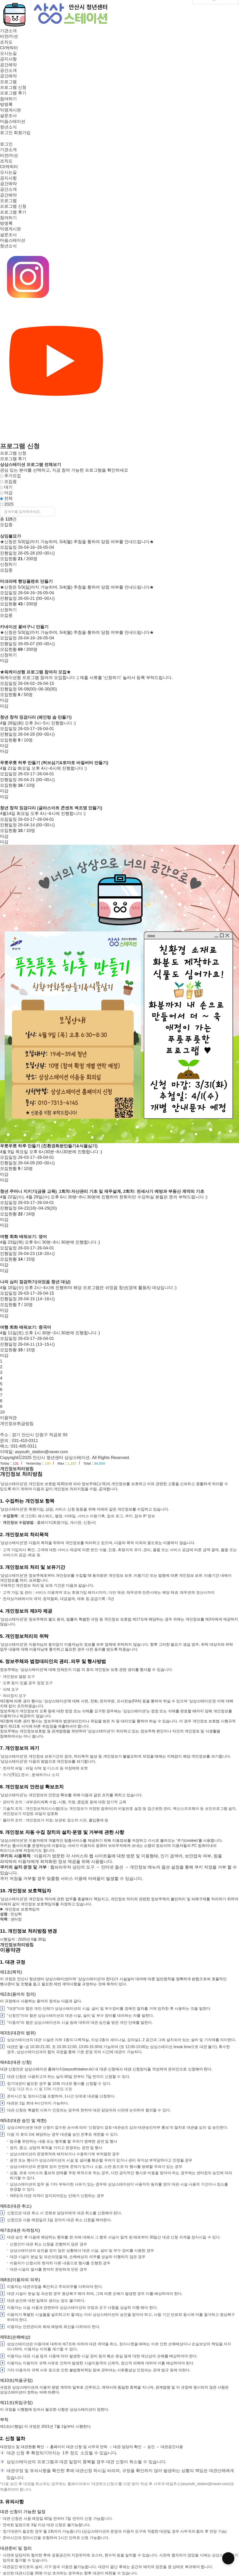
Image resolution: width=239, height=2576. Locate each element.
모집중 (10, 481)
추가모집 (12, 475)
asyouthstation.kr (78, 2069)
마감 (8, 492)
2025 (9, 504)
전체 (8, 498)
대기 (8, 487)
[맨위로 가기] (228, 2558)
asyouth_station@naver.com (205, 2484)
